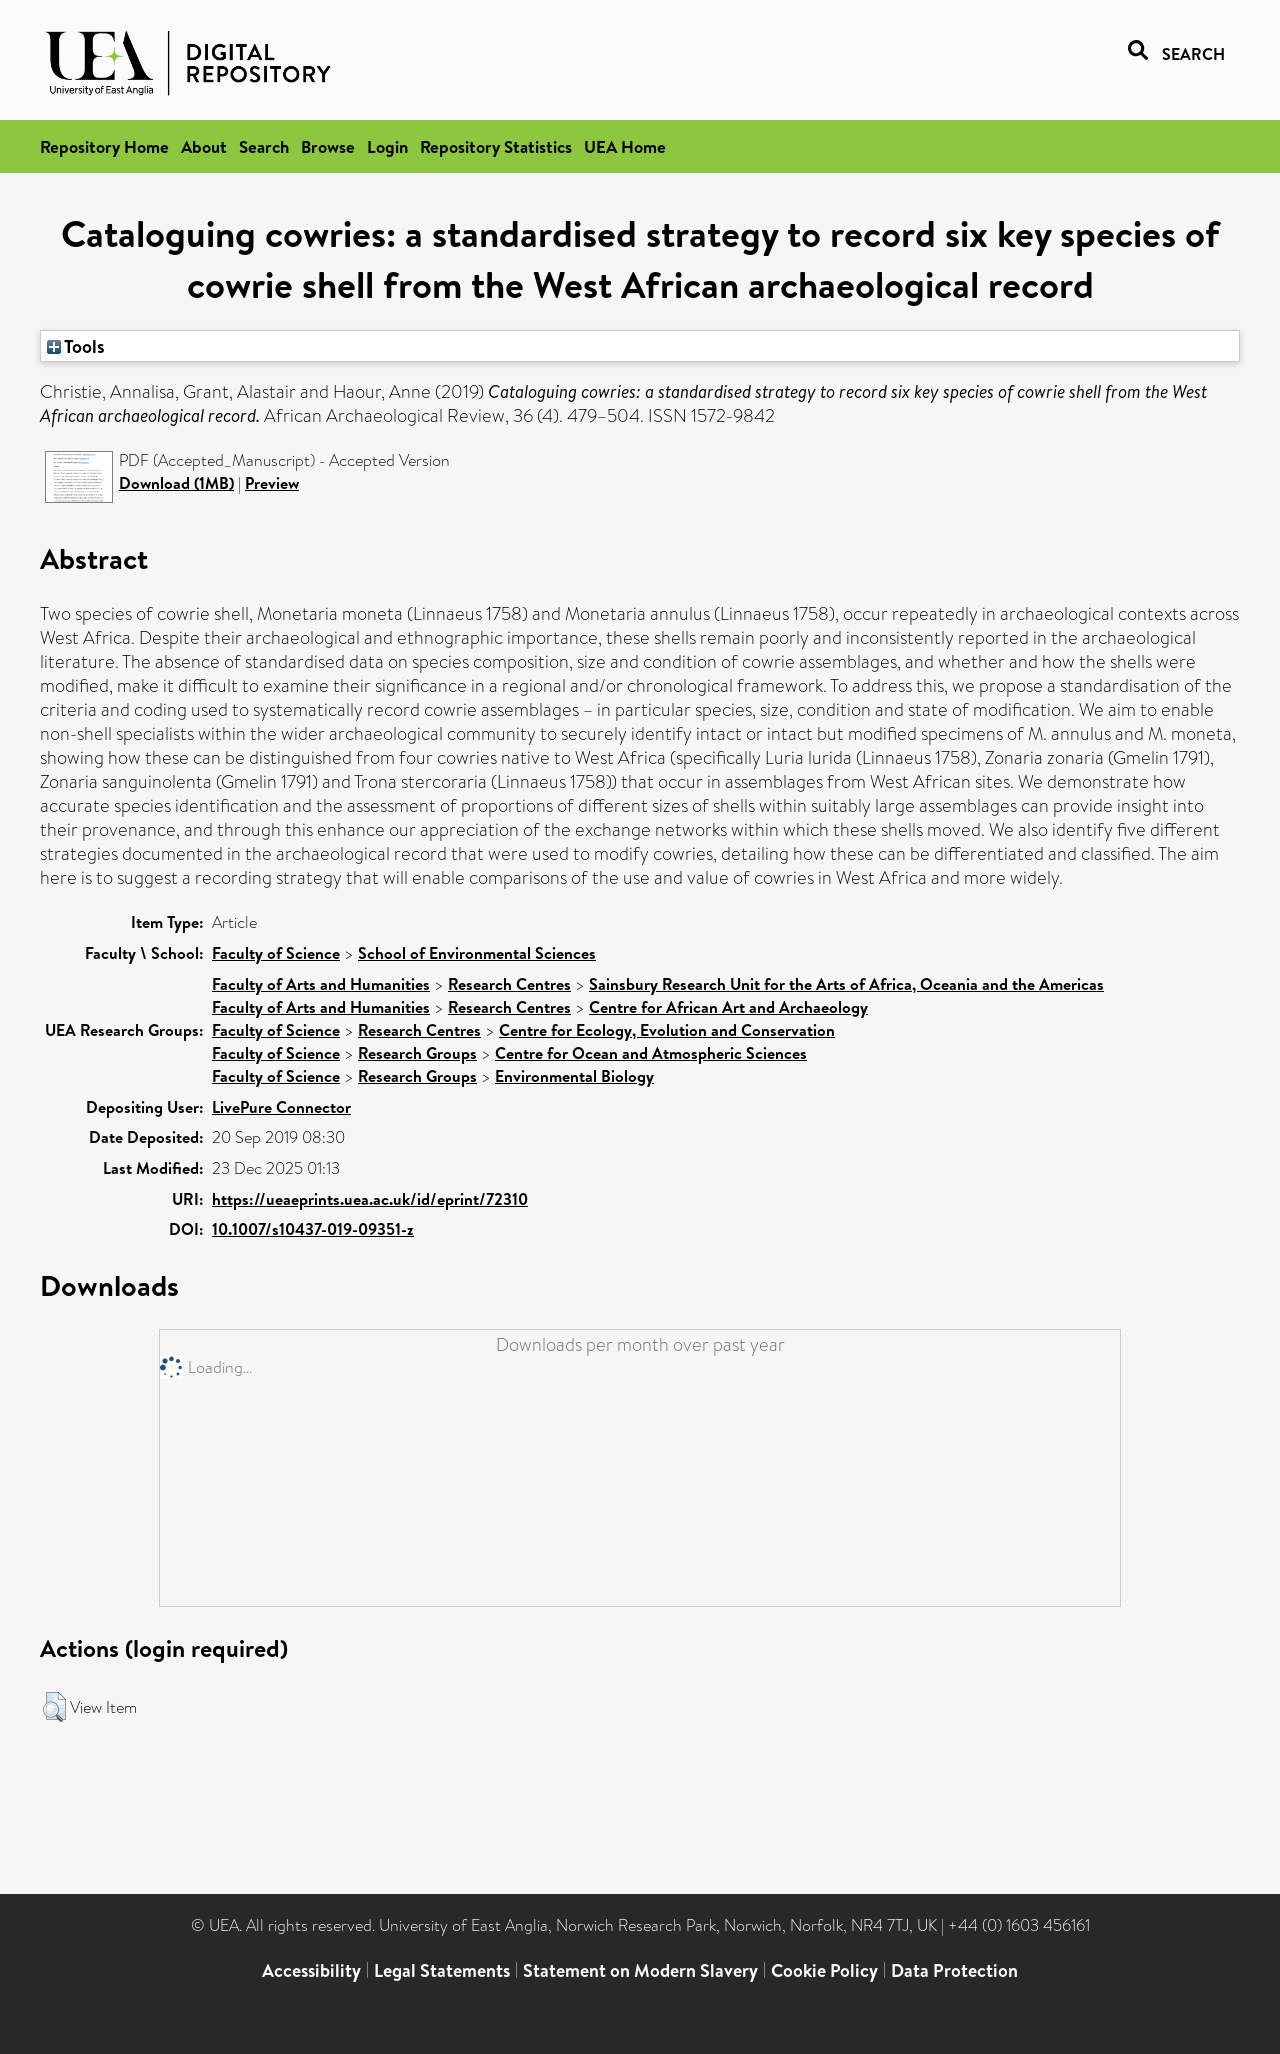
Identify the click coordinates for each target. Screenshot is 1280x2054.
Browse (328, 146)
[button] (54, 1707)
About (204, 146)
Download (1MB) (176, 483)
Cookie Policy (824, 1970)
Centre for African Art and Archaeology (728, 1007)
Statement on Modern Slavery (640, 1970)
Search (264, 146)
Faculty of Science (276, 953)
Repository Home (104, 146)
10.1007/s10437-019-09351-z (313, 1229)
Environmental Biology (574, 1076)
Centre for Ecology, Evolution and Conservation (667, 1030)
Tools (76, 346)
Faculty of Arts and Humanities (321, 984)
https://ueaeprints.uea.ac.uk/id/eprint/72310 (370, 1199)
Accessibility (311, 1970)
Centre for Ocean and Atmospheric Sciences (651, 1053)
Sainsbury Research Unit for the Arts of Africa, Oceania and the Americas (846, 984)
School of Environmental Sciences (477, 953)
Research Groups (417, 1053)
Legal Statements (442, 1970)
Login (387, 146)
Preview (272, 483)
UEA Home (625, 146)
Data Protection (954, 1970)
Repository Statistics (496, 146)
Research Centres (509, 984)
